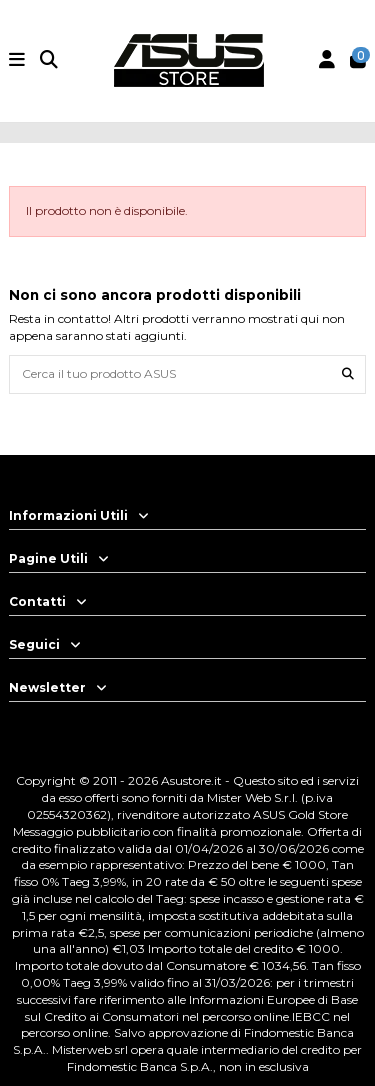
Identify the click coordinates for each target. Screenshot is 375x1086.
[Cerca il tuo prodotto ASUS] (348, 374)
